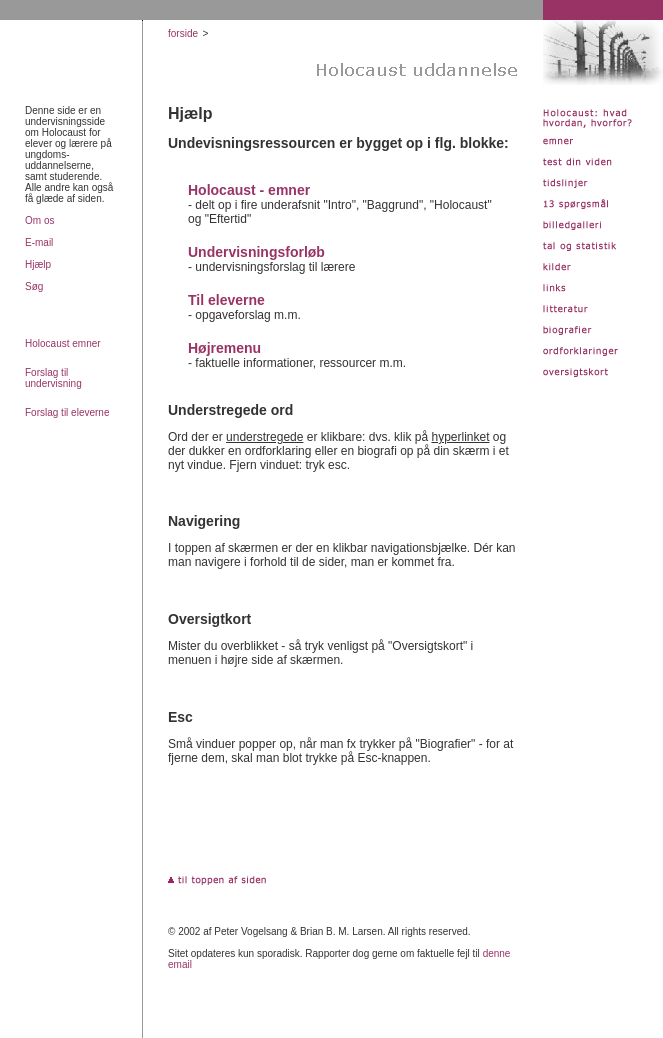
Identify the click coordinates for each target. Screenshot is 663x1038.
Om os (39, 220)
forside (183, 33)
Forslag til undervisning (53, 378)
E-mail (39, 242)
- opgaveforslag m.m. (244, 315)
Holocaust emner (63, 343)
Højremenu (224, 348)
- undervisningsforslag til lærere (271, 267)
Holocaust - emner (249, 190)
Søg (34, 286)
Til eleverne (226, 300)
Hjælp (38, 264)
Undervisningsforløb (256, 252)
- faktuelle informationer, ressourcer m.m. (297, 363)
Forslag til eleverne (67, 412)
